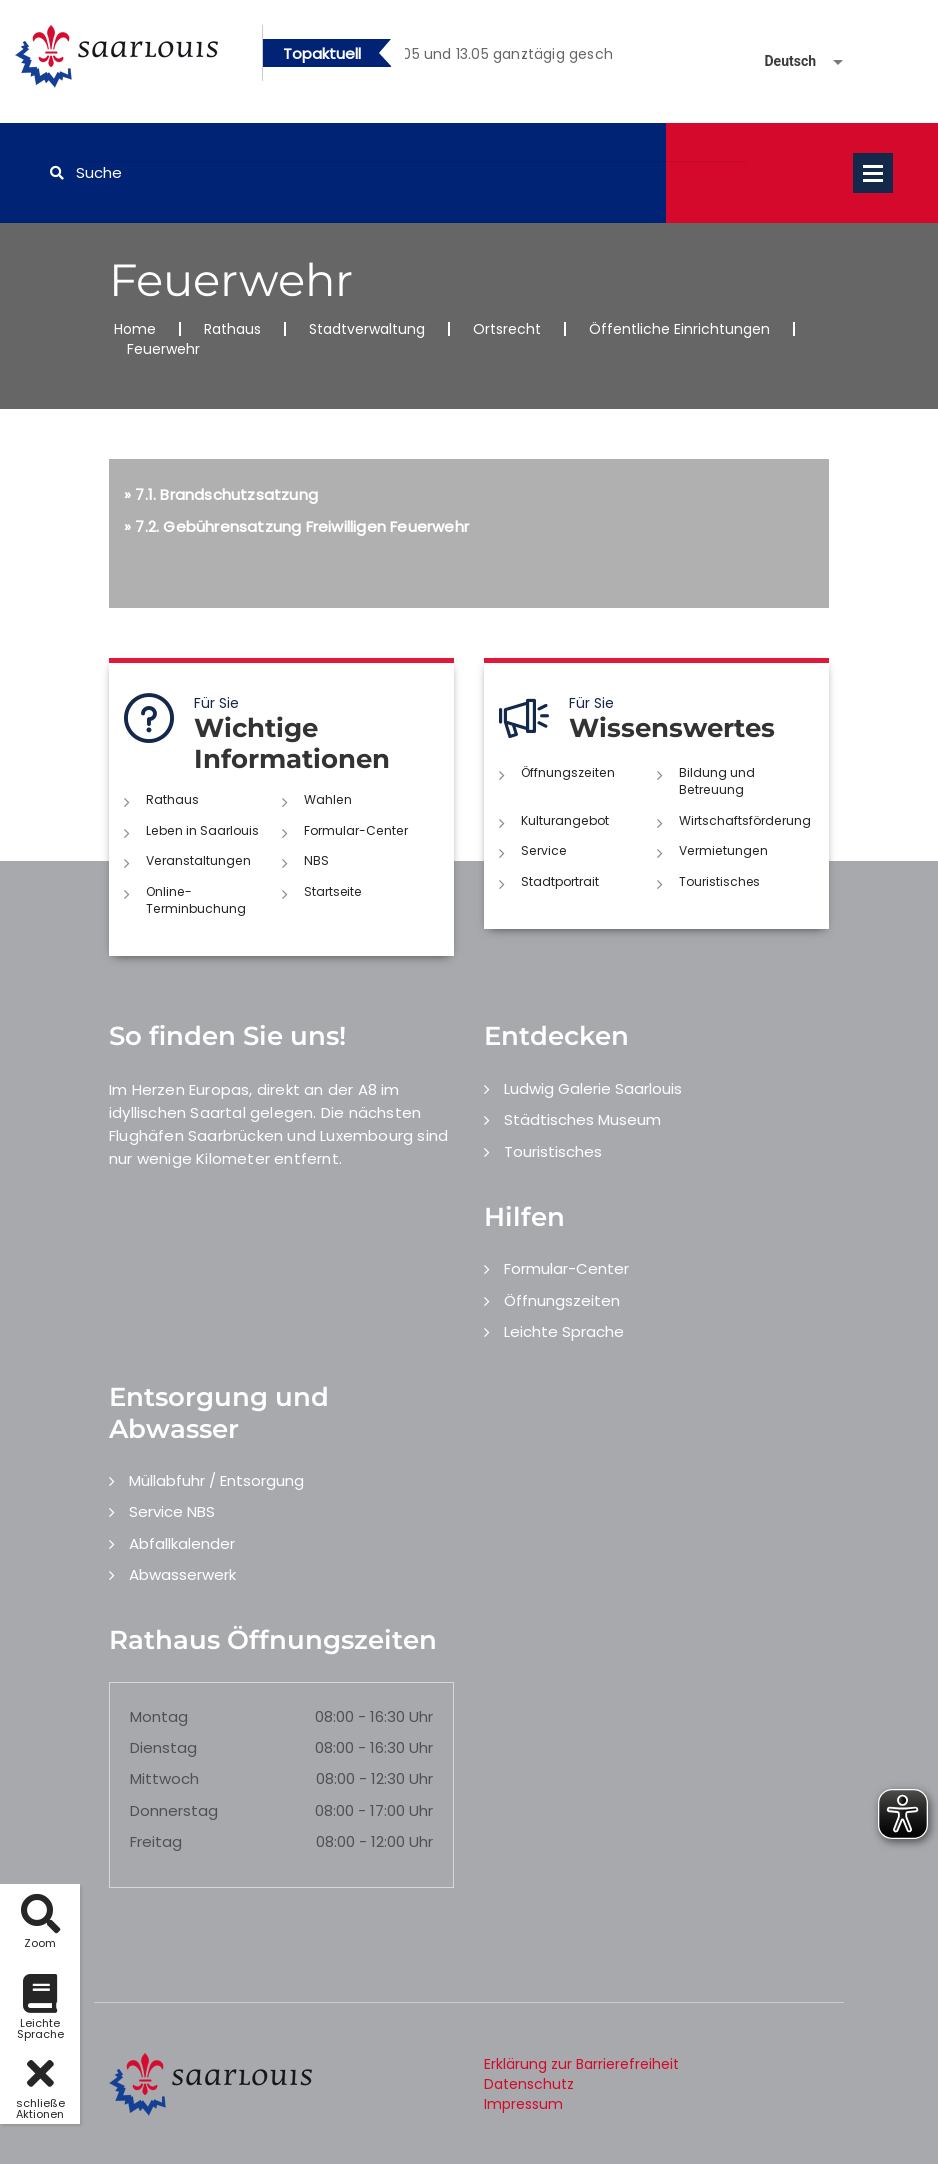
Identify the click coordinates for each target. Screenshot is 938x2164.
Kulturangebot (564, 819)
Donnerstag (174, 1809)
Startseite (332, 890)
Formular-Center (355, 830)
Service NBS (172, 1510)
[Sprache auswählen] (780, 61)
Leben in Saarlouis (201, 830)
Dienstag (163, 1746)
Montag (159, 1714)
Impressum (523, 2102)
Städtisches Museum (582, 1118)
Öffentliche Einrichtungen (679, 329)
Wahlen (327, 799)
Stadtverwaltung (367, 329)
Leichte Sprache (564, 1330)
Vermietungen (722, 849)
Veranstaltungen (197, 860)
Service (543, 849)
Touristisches (719, 880)
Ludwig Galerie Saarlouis (593, 1086)
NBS (316, 860)
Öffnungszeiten (567, 772)
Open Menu (873, 173)
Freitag (156, 1840)
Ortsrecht (507, 329)
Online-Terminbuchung (195, 899)
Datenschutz (529, 2082)
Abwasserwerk (182, 1573)
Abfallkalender (182, 1541)
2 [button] (524, 57)
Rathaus (232, 329)
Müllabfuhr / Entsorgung (216, 1478)
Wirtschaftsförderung (744, 819)
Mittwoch (164, 1777)
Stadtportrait (560, 880)
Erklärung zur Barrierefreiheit (581, 2062)
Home (135, 329)
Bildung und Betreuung (717, 781)
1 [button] (494, 57)
